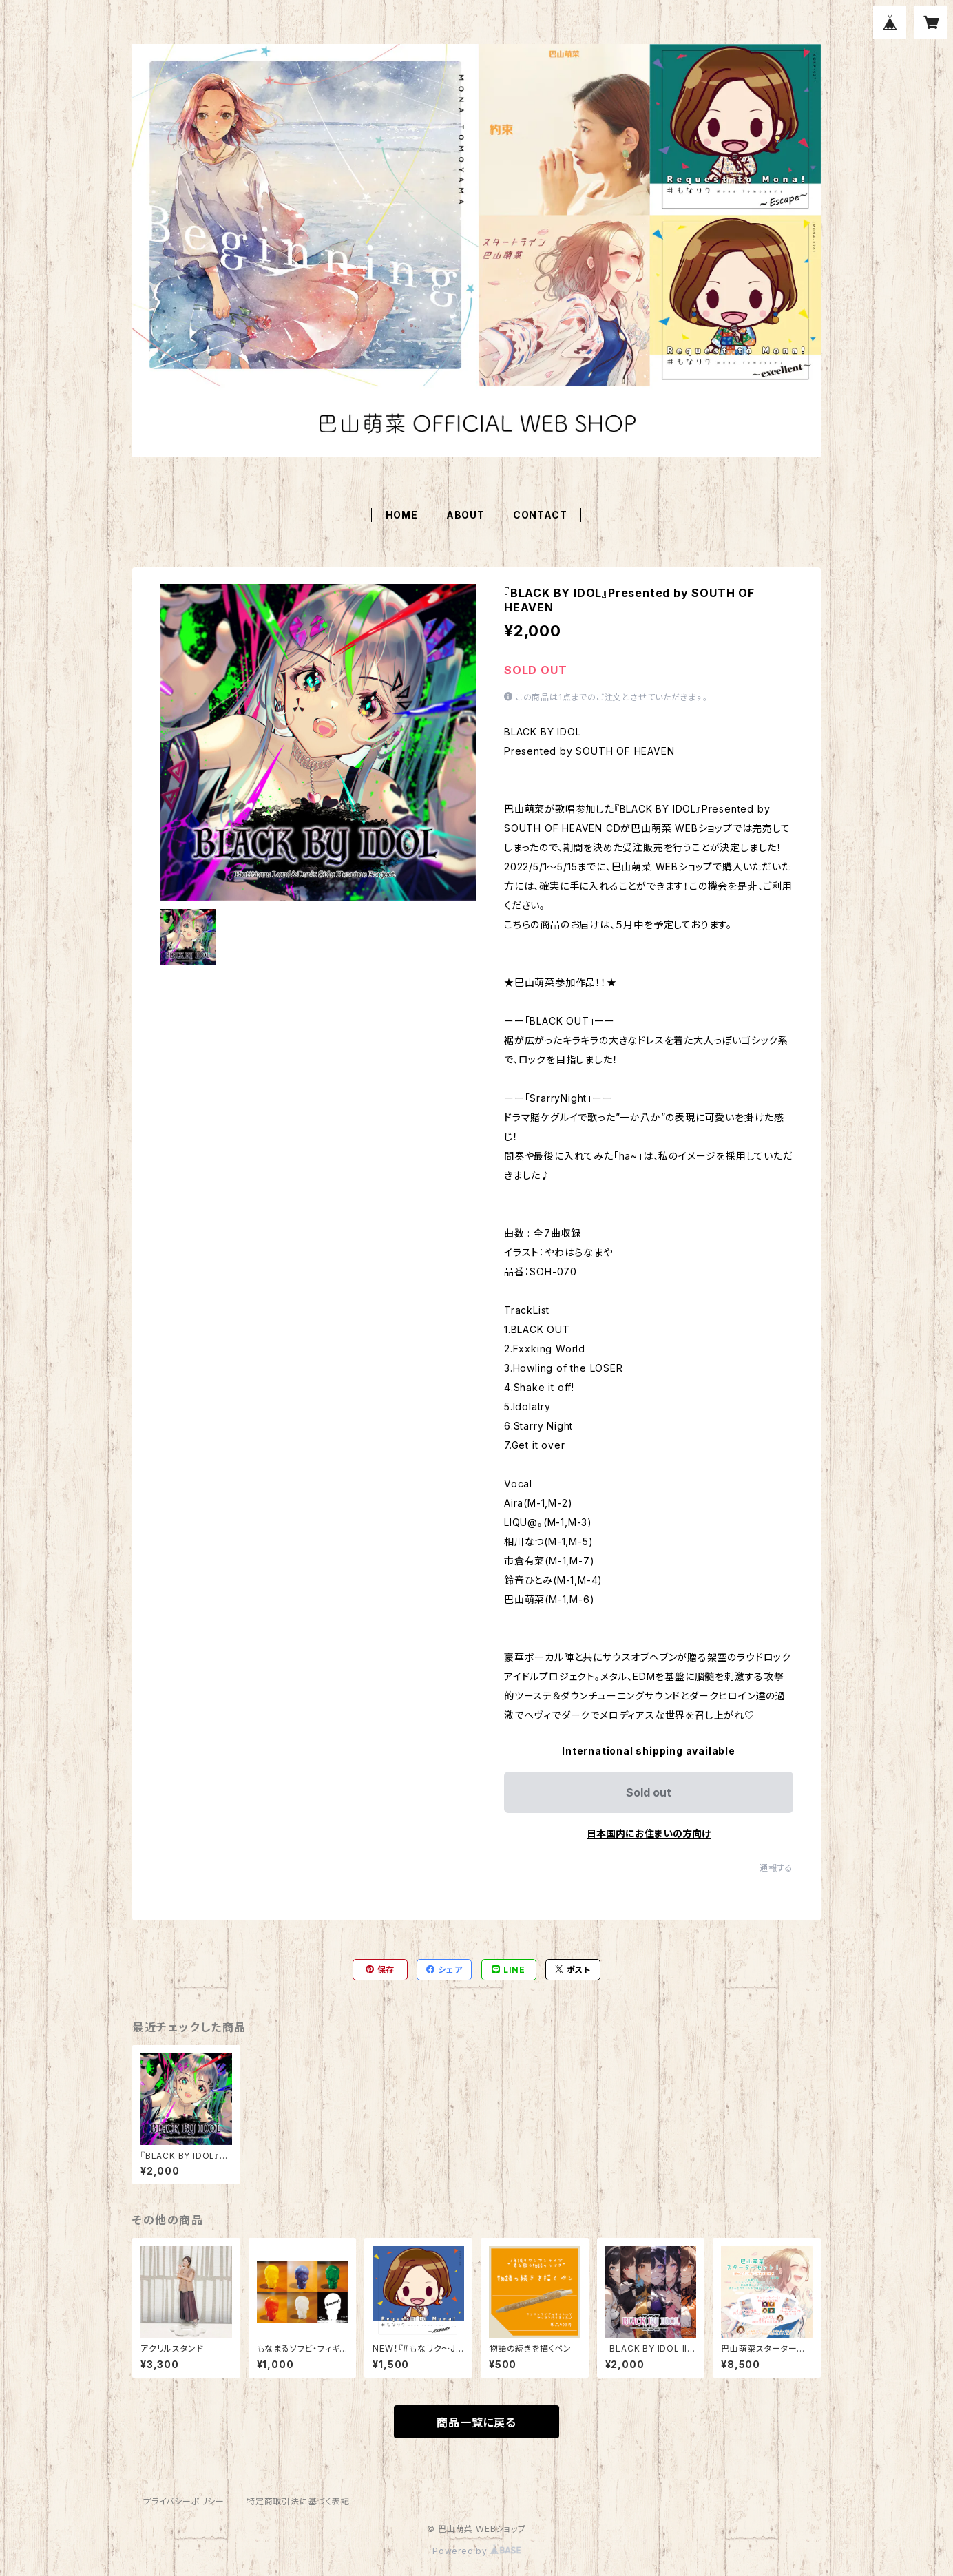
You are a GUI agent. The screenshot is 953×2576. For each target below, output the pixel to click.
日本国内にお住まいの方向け (649, 1833)
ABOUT (465, 515)
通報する (776, 1868)
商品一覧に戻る (476, 2422)
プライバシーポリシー (183, 2501)
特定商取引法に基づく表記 (298, 2501)
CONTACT (540, 515)
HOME (402, 515)
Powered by (476, 2551)
